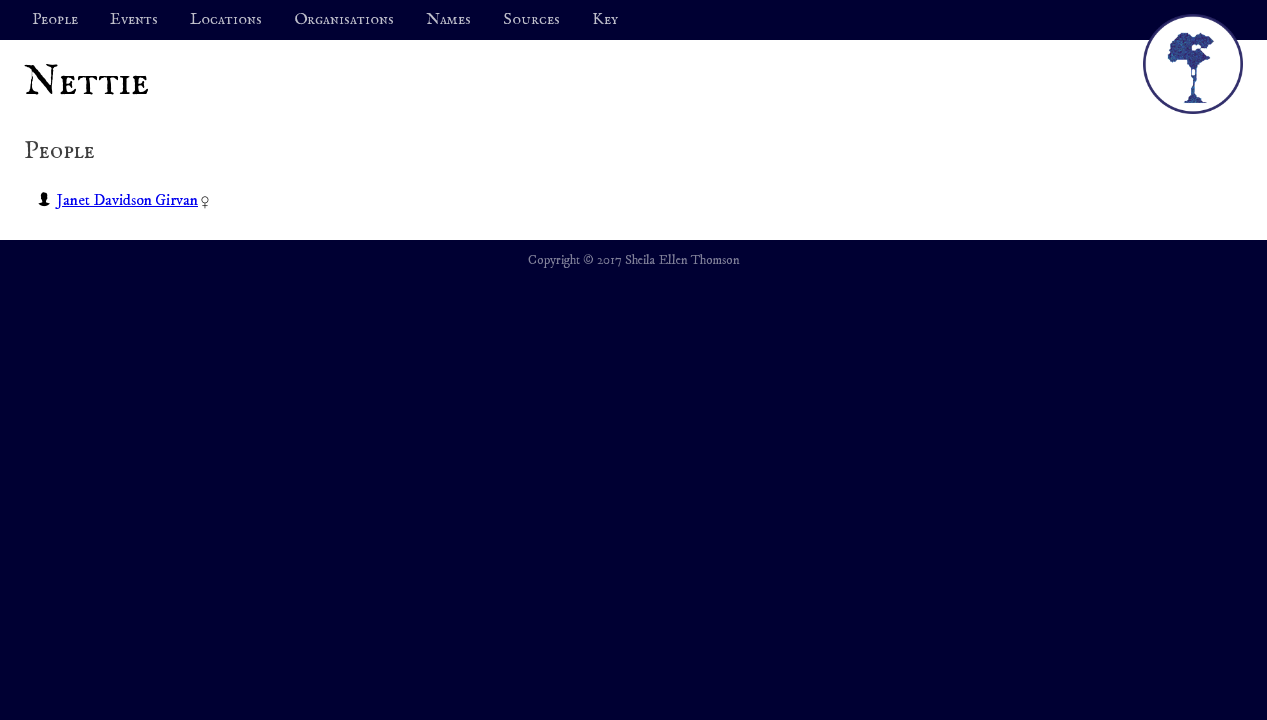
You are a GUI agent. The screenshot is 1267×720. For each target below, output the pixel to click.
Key (605, 20)
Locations (226, 20)
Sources (531, 20)
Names (448, 20)
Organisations (344, 20)
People (55, 20)
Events (134, 20)
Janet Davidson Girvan (127, 200)
